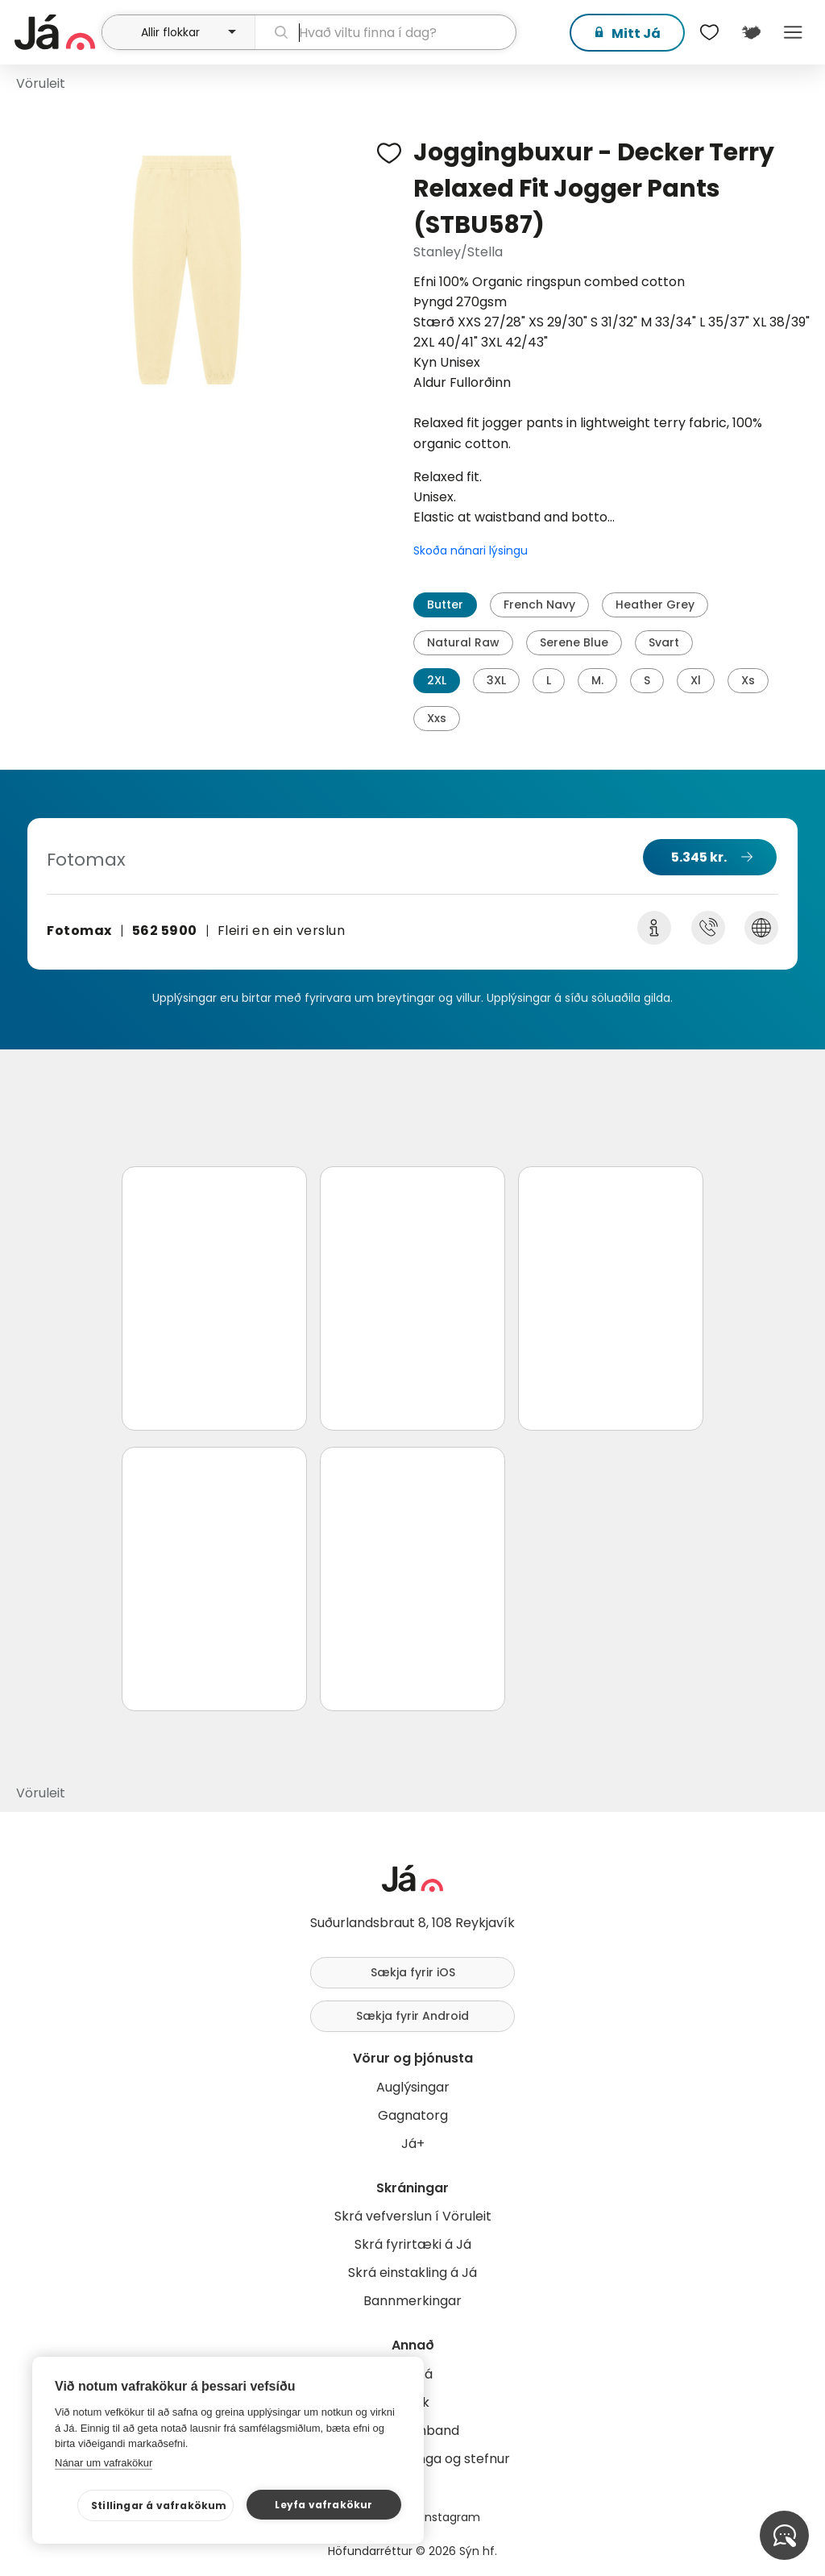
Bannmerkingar (412, 2300)
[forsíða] (56, 32)
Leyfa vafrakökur (323, 2505)
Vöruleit (40, 83)
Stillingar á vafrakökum (159, 2505)
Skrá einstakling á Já (412, 2272)
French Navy (539, 604)
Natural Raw (463, 642)
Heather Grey (655, 604)
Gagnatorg (413, 2115)
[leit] (385, 32)
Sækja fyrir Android (412, 2016)
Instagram (451, 2517)
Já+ (413, 2143)
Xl (695, 680)
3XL (496, 680)
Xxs (436, 718)
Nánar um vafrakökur (103, 2463)
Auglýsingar (413, 2087)
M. (597, 680)
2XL (436, 680)
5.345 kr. (699, 857)
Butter (445, 604)
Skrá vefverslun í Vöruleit (412, 2216)
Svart (664, 642)
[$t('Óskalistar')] (709, 32)
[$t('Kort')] (751, 32)
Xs (748, 680)
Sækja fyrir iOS (413, 1972)
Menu (792, 32)
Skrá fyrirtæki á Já (412, 2244)
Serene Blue (574, 642)
